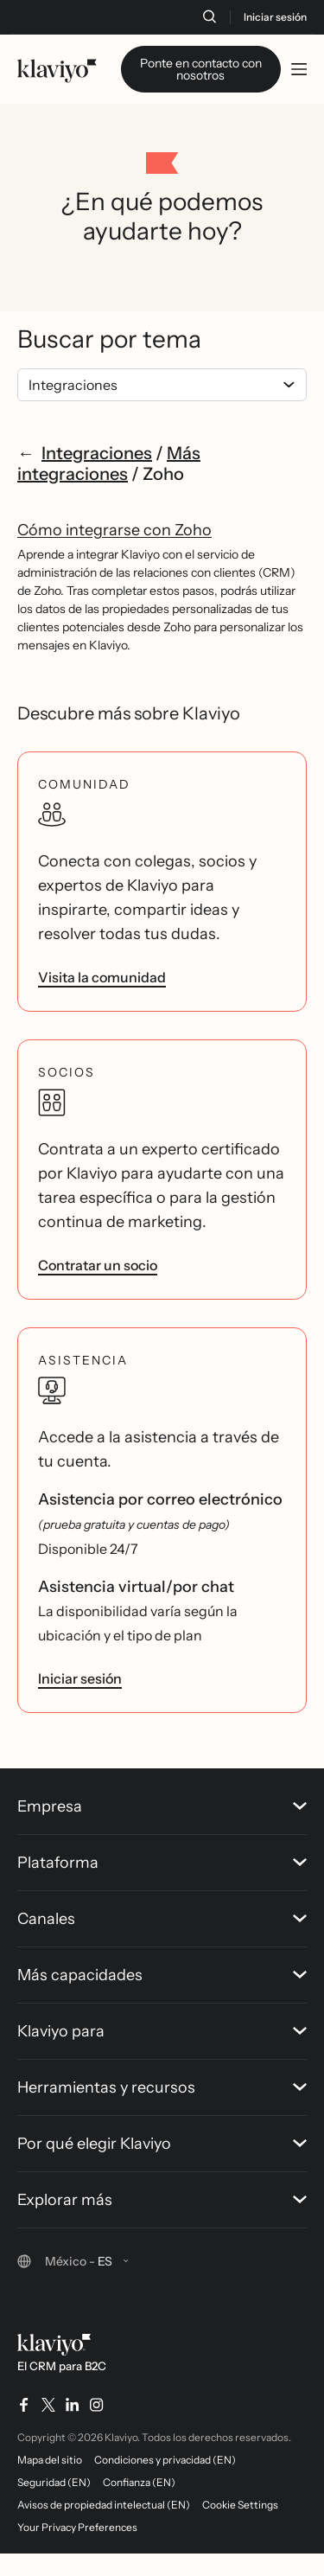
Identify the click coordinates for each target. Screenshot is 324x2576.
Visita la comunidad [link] (102, 1022)
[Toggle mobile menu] (299, 69)
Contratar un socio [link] (97, 1310)
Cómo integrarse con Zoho (114, 575)
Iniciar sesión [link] (80, 1723)
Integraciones (96, 498)
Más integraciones (108, 508)
